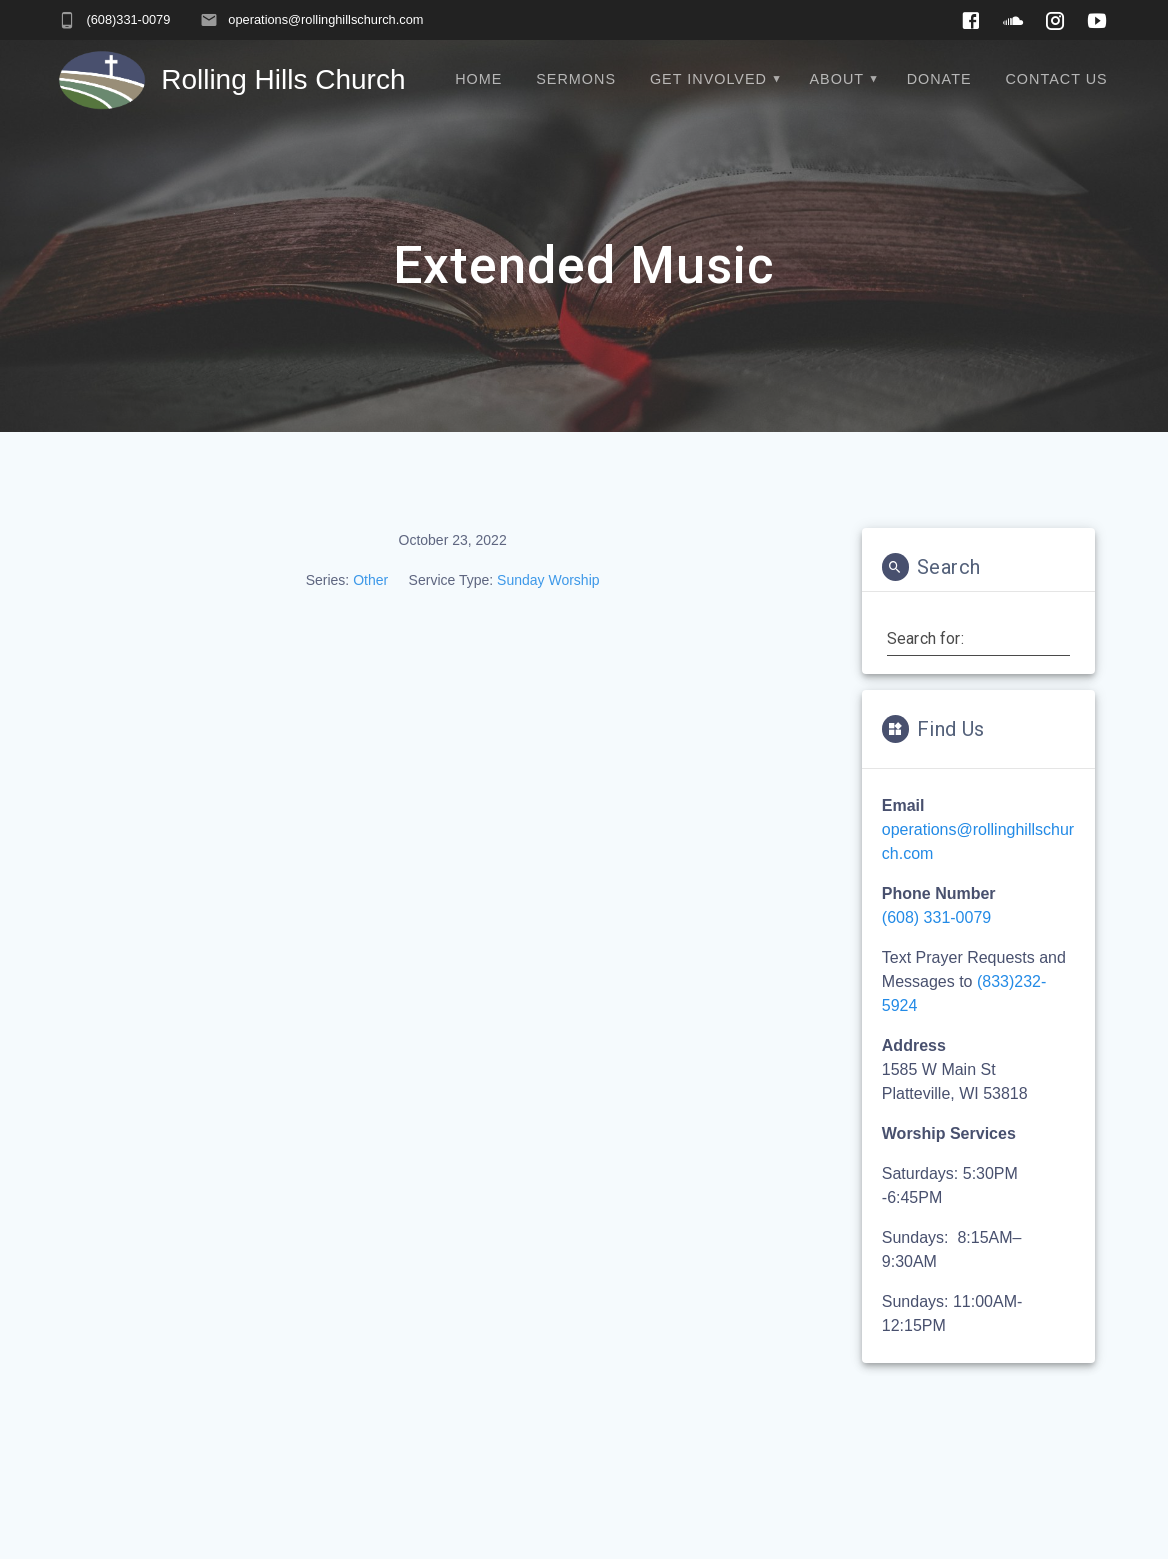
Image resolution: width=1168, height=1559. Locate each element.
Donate (939, 79)
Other (370, 580)
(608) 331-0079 (936, 917)
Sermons (576, 79)
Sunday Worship (548, 580)
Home (478, 79)
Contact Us (1056, 79)
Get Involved (708, 79)
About (837, 79)
